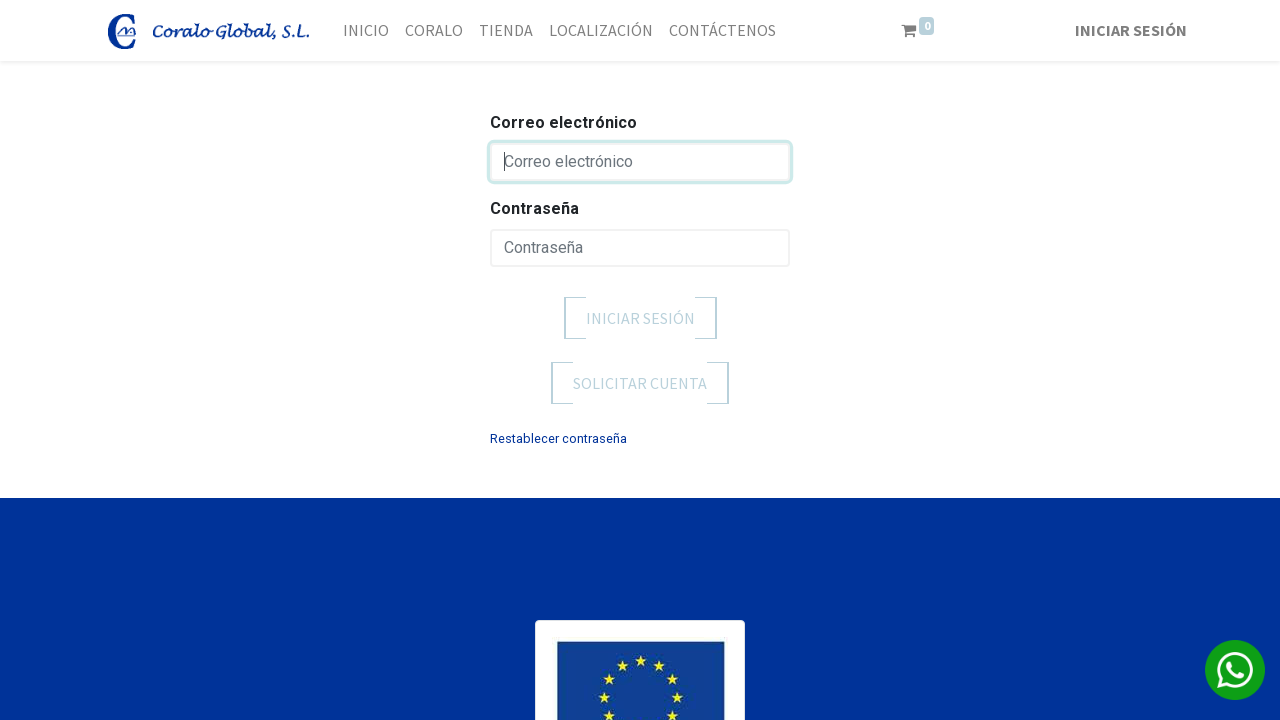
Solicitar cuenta (640, 383)
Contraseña (534, 208)
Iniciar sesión (1131, 30)
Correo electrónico (563, 122)
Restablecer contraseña (558, 438)
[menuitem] (366, 30)
